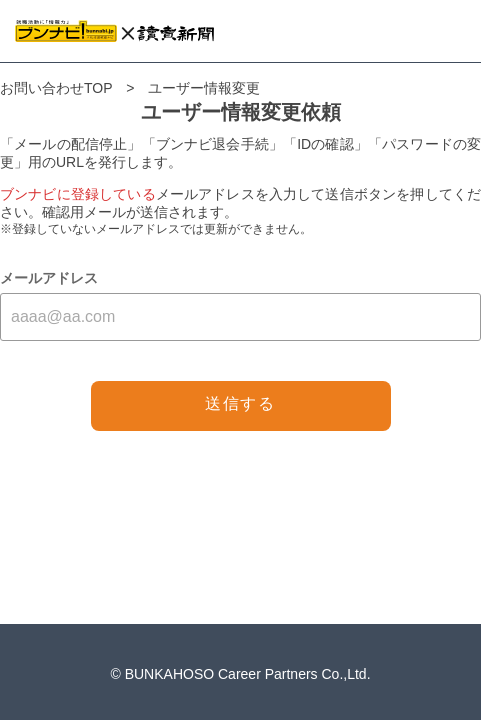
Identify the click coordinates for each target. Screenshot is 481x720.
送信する (240, 403)
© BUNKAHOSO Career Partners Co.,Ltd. (240, 674)
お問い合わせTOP (56, 88)
